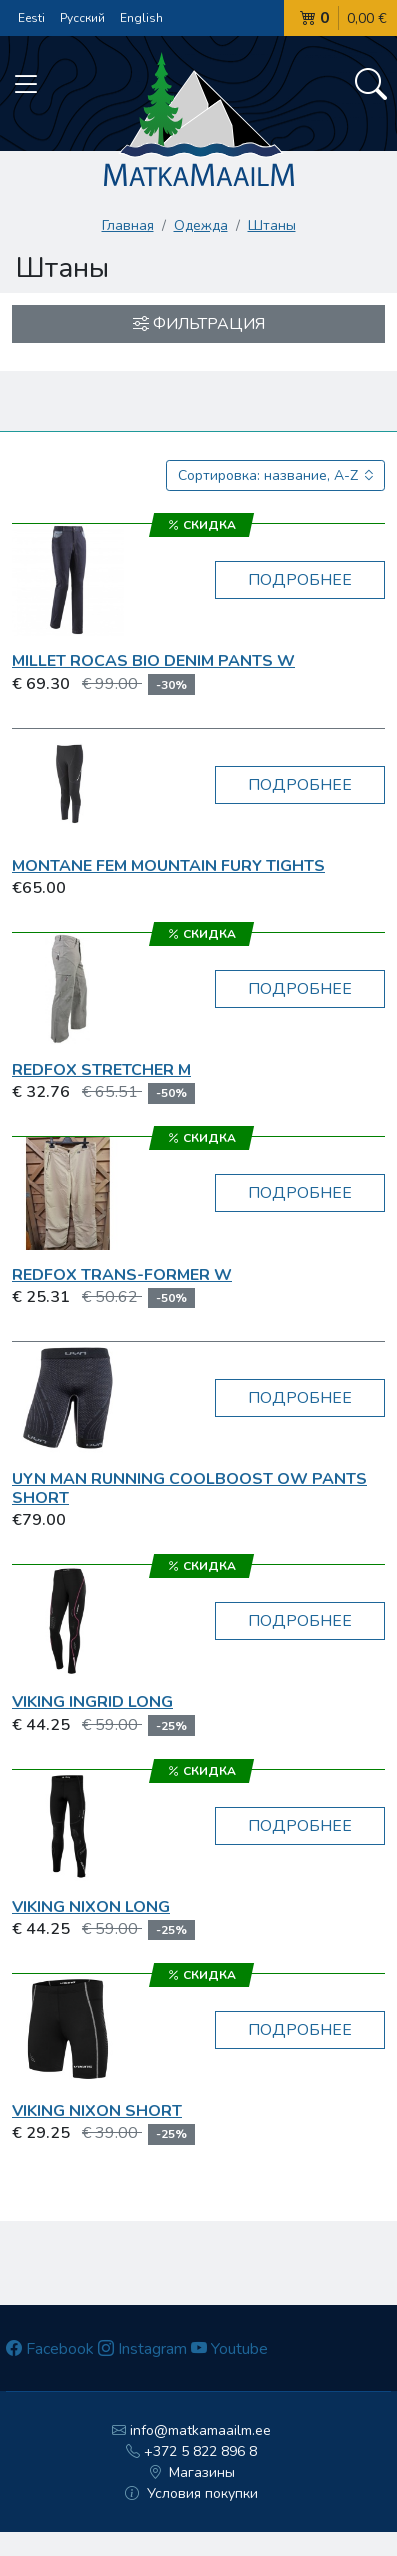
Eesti (31, 18)
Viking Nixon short (97, 2111)
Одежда (201, 225)
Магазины (192, 2472)
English (141, 18)
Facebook (50, 2349)
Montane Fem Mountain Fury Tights (168, 866)
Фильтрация (199, 324)
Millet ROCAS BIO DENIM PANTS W (153, 661)
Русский (82, 18)
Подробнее (300, 580)
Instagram (142, 2349)
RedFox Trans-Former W (122, 1275)
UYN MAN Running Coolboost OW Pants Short (189, 1488)
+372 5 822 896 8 (191, 2451)
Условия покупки (191, 2493)
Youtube (229, 2349)
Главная (128, 225)
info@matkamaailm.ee (191, 2430)
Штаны (272, 225)
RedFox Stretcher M (101, 1070)
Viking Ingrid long (92, 1702)
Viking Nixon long (91, 1907)
